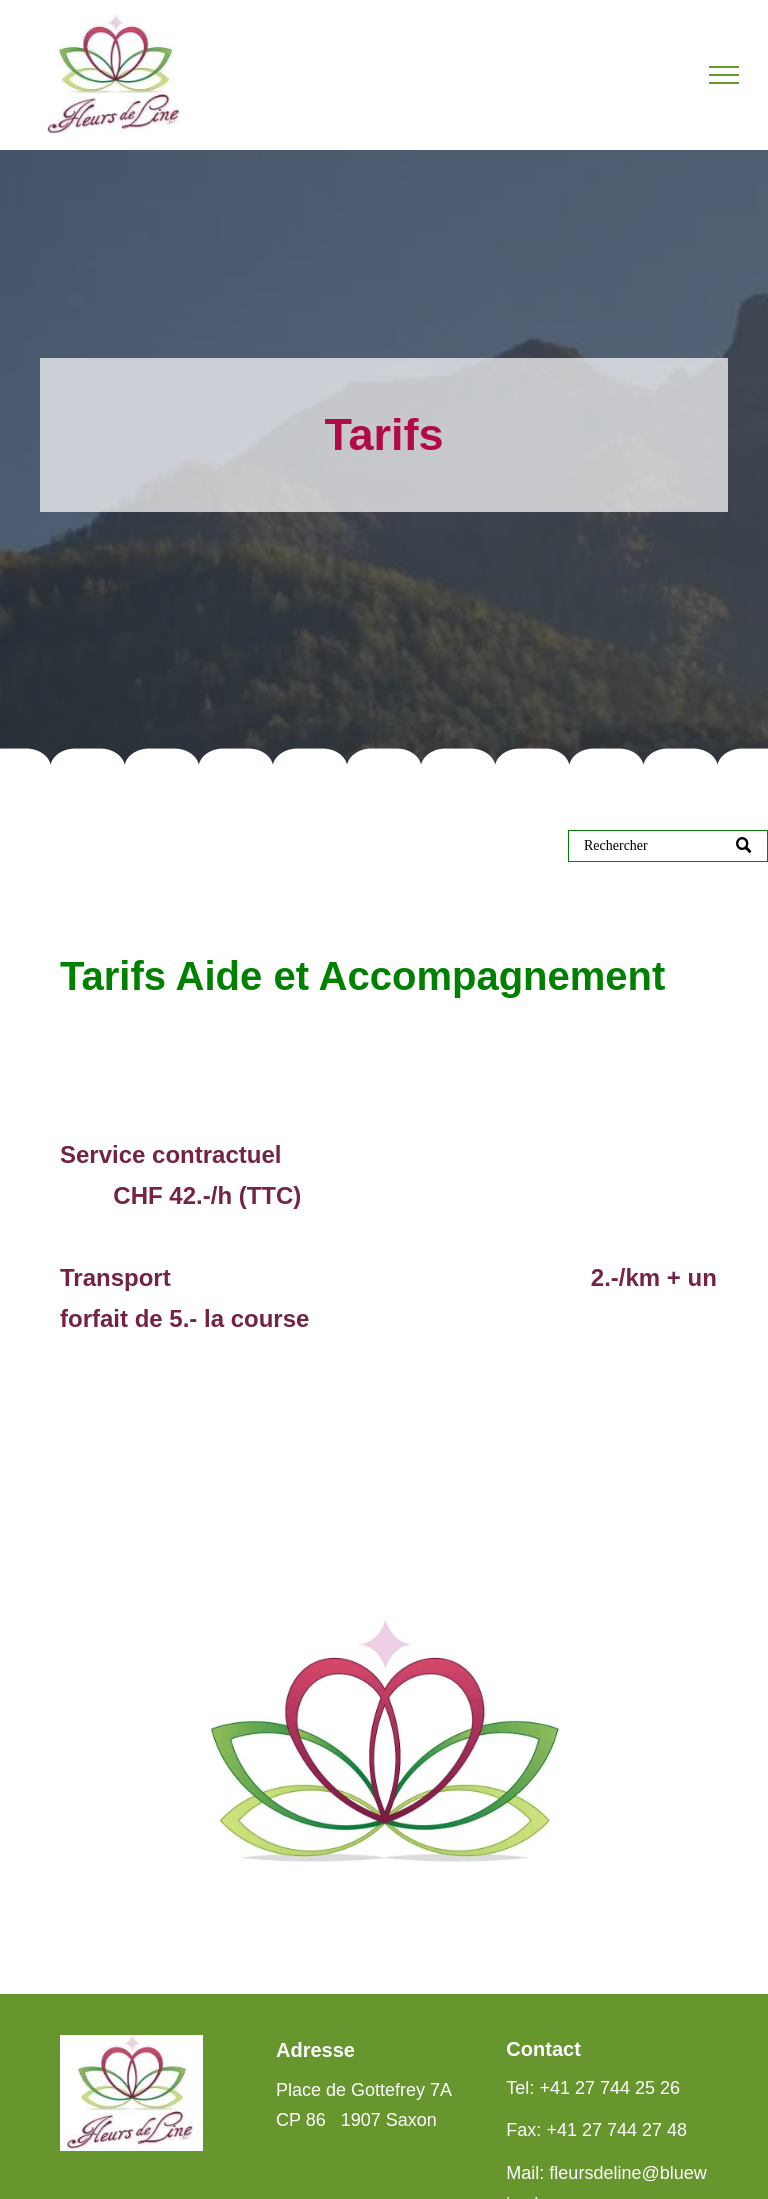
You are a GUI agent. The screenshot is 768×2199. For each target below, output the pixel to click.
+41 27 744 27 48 (616, 2130)
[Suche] (668, 846)
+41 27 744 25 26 (609, 2088)
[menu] (724, 75)
